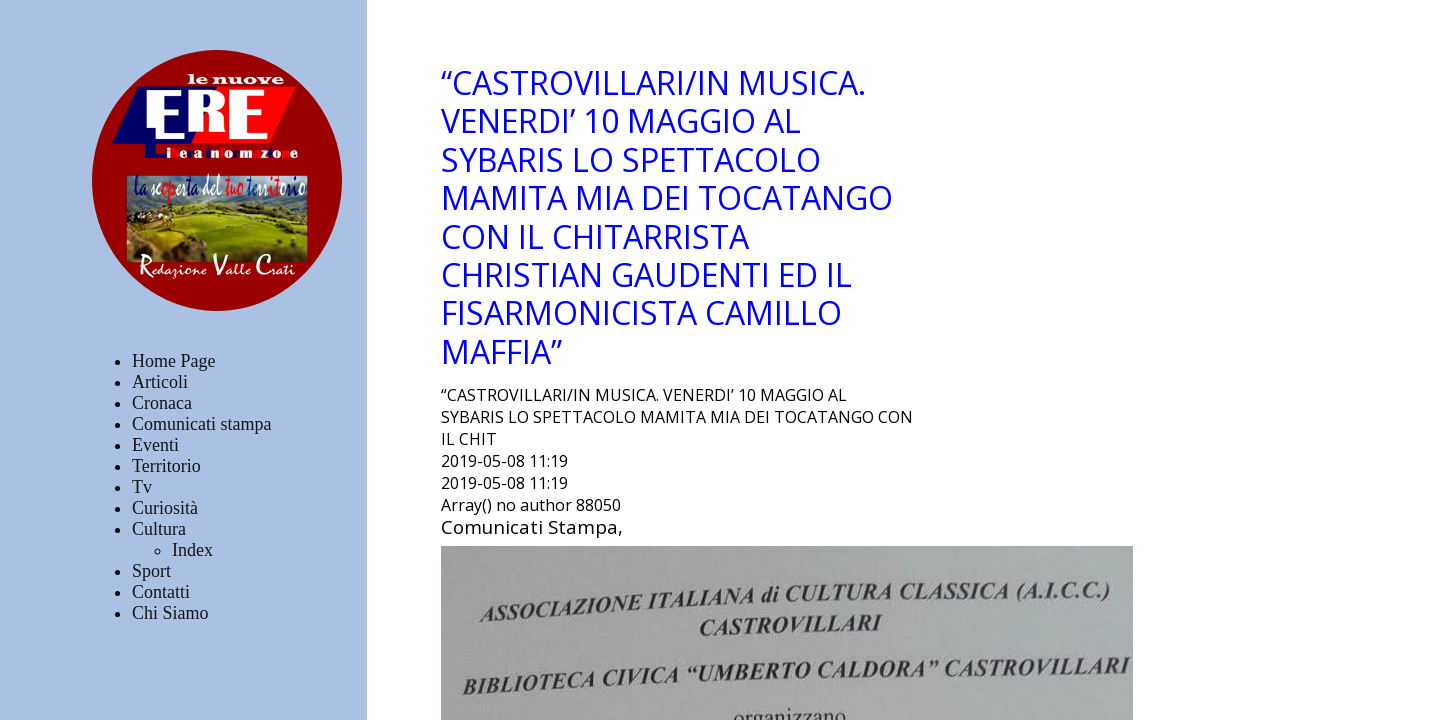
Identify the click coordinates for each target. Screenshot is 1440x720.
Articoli (160, 382)
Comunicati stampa (201, 424)
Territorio (166, 466)
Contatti (161, 592)
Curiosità (165, 508)
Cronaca (162, 403)
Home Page (173, 361)
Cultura (159, 529)
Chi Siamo (170, 613)
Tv (142, 487)
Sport (151, 571)
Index (192, 550)
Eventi (155, 445)
